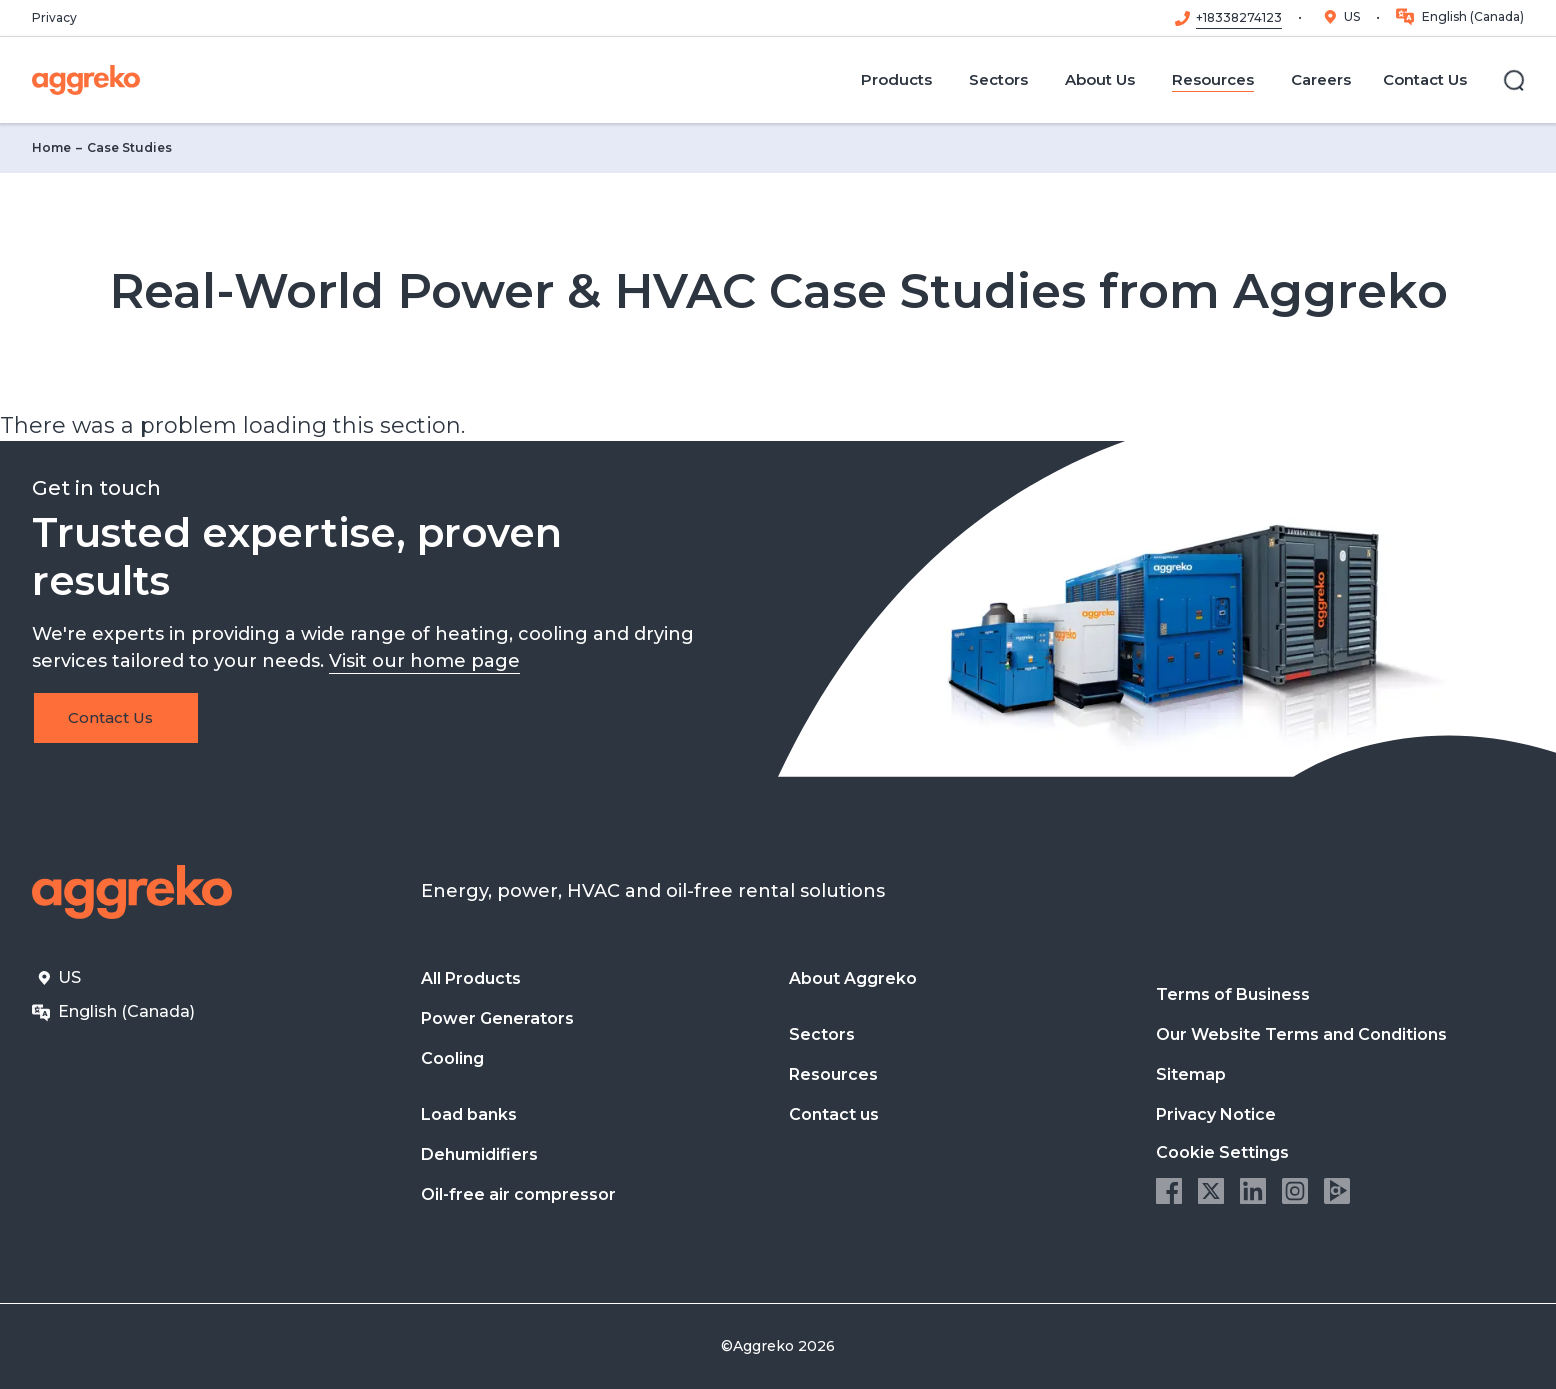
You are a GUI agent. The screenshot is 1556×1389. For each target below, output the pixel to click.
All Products (471, 978)
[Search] (1514, 80)
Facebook (1169, 1191)
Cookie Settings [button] (1222, 1152)
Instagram (1295, 1191)
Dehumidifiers (479, 1154)
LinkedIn (1253, 1191)
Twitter (1211, 1191)
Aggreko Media (1337, 1191)
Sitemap (1191, 1074)
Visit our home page (424, 661)
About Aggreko (853, 978)
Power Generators (497, 1018)
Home (51, 147)
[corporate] (86, 80)
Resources (833, 1074)
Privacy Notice (1216, 1114)
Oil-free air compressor (518, 1194)
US (1352, 16)
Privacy (54, 18)
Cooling (452, 1058)
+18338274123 (1239, 18)
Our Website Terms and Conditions (1301, 1034)
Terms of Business (1233, 994)
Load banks (469, 1114)
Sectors (822, 1034)
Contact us (834, 1114)
